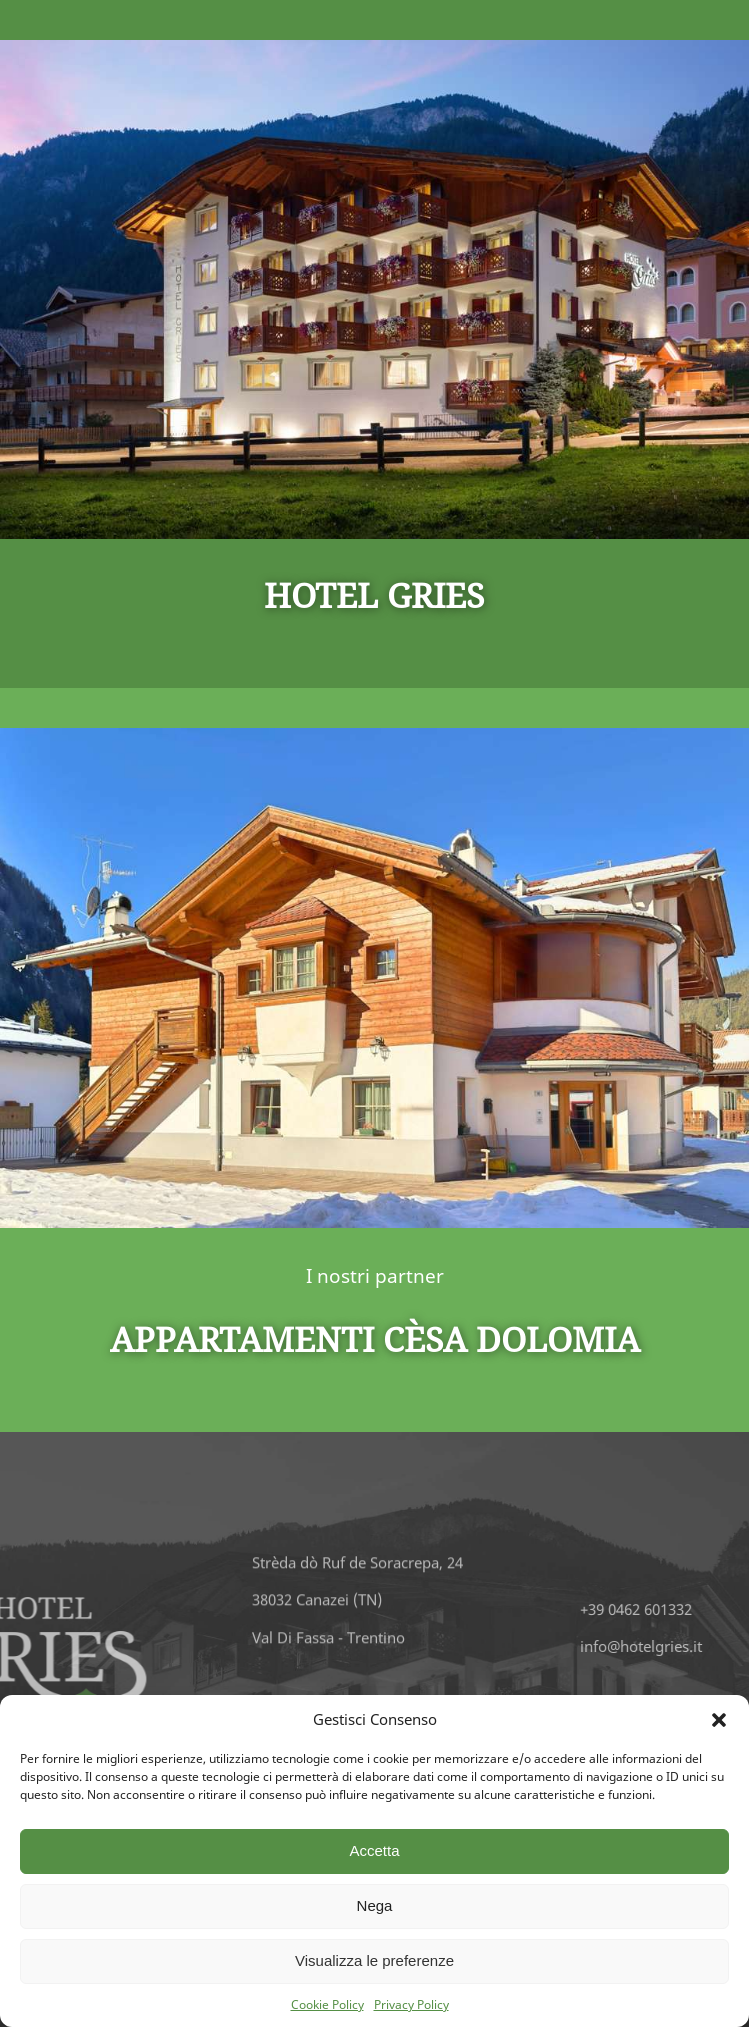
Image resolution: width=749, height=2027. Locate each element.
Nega (375, 1905)
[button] (719, 1720)
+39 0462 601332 (672, 1609)
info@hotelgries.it (677, 1646)
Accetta (374, 1850)
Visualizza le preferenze (374, 1960)
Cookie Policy (327, 2004)
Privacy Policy (411, 2004)
